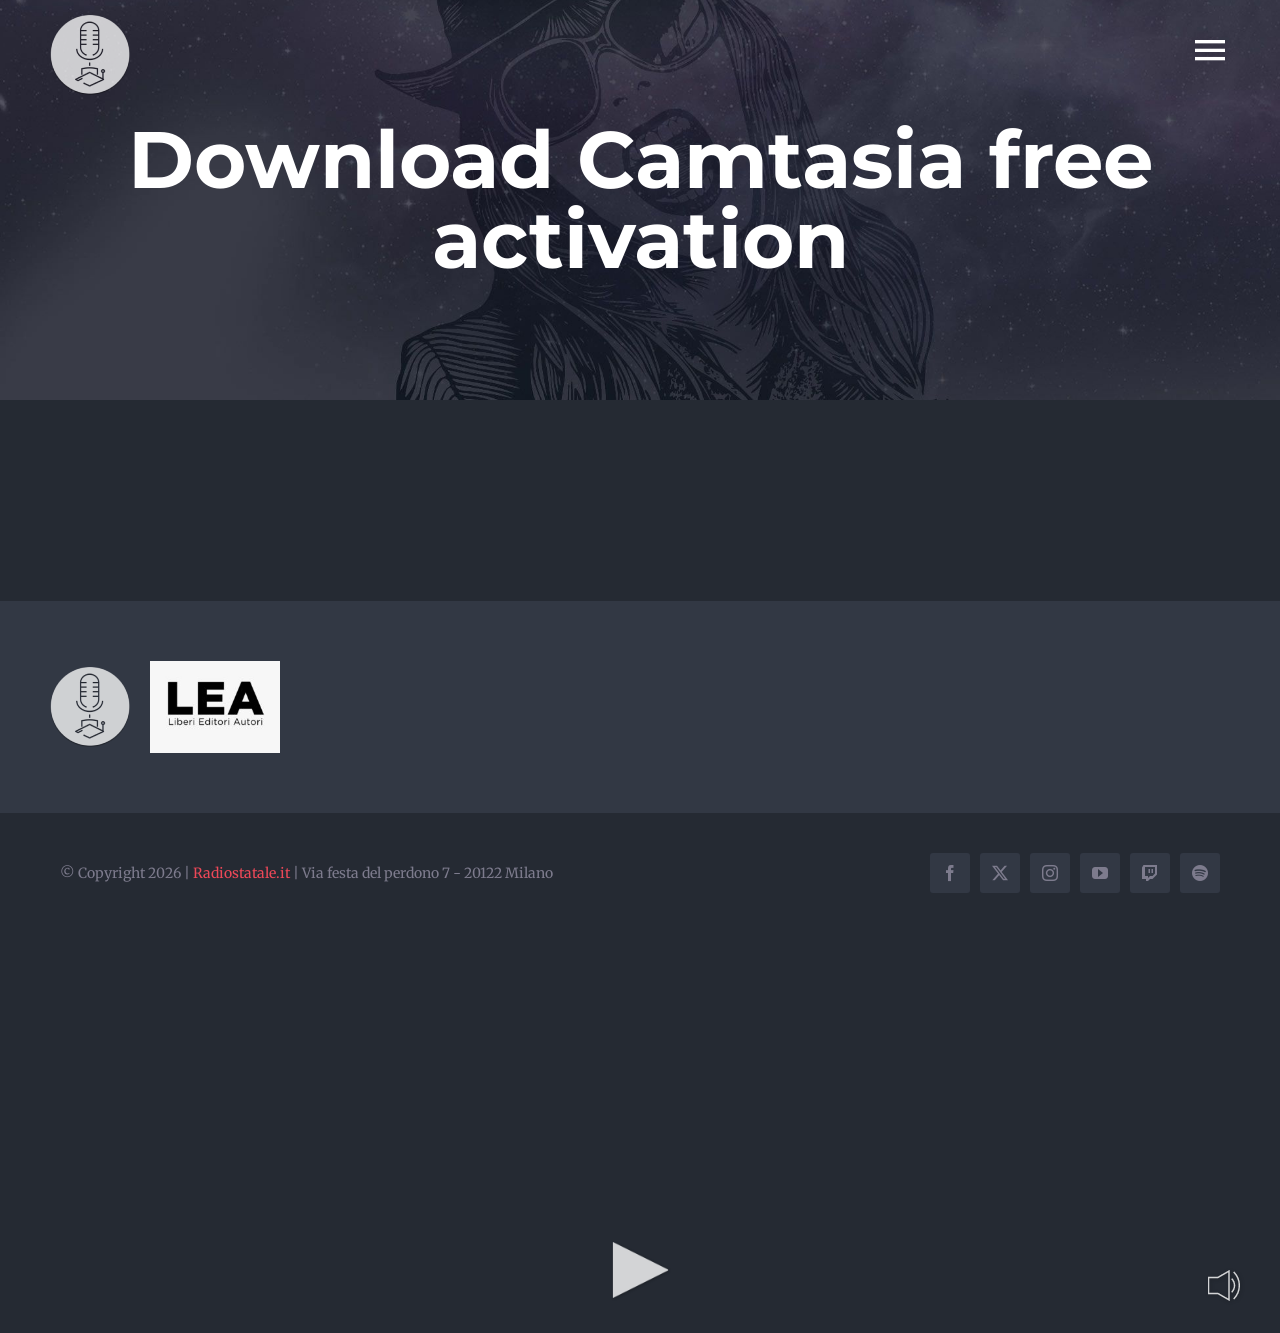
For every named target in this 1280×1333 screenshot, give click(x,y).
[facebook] (950, 873)
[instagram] (1050, 873)
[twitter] (1000, 873)
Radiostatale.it (241, 873)
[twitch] (1150, 873)
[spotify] (1200, 873)
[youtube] (1100, 873)
